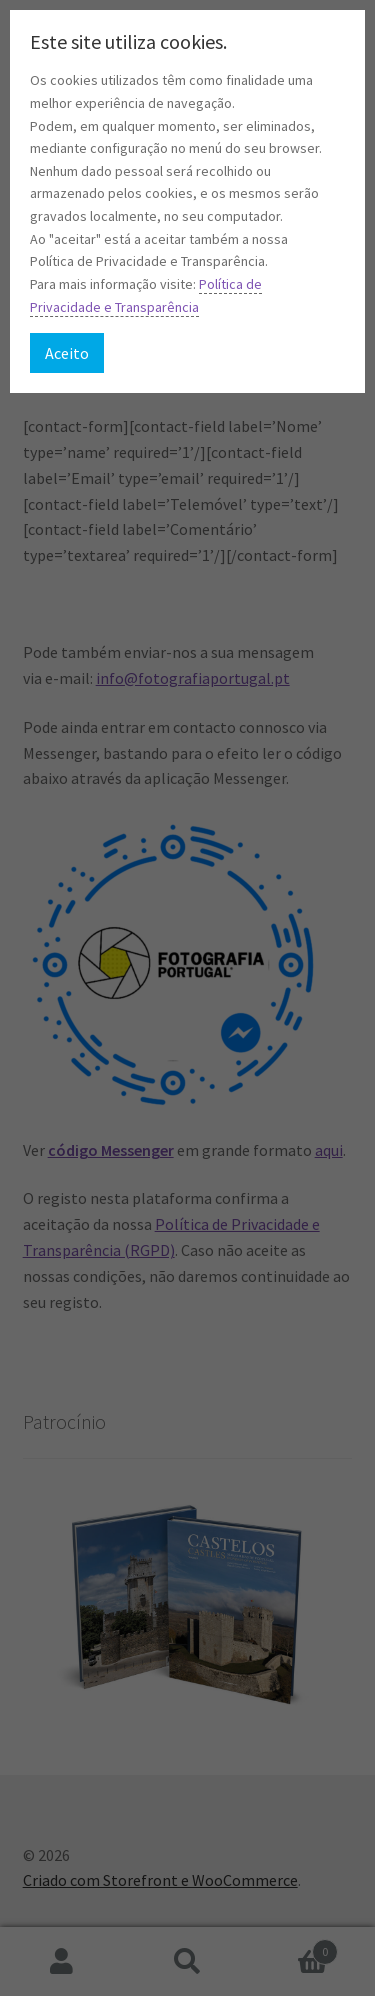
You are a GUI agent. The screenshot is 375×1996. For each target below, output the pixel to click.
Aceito (67, 353)
